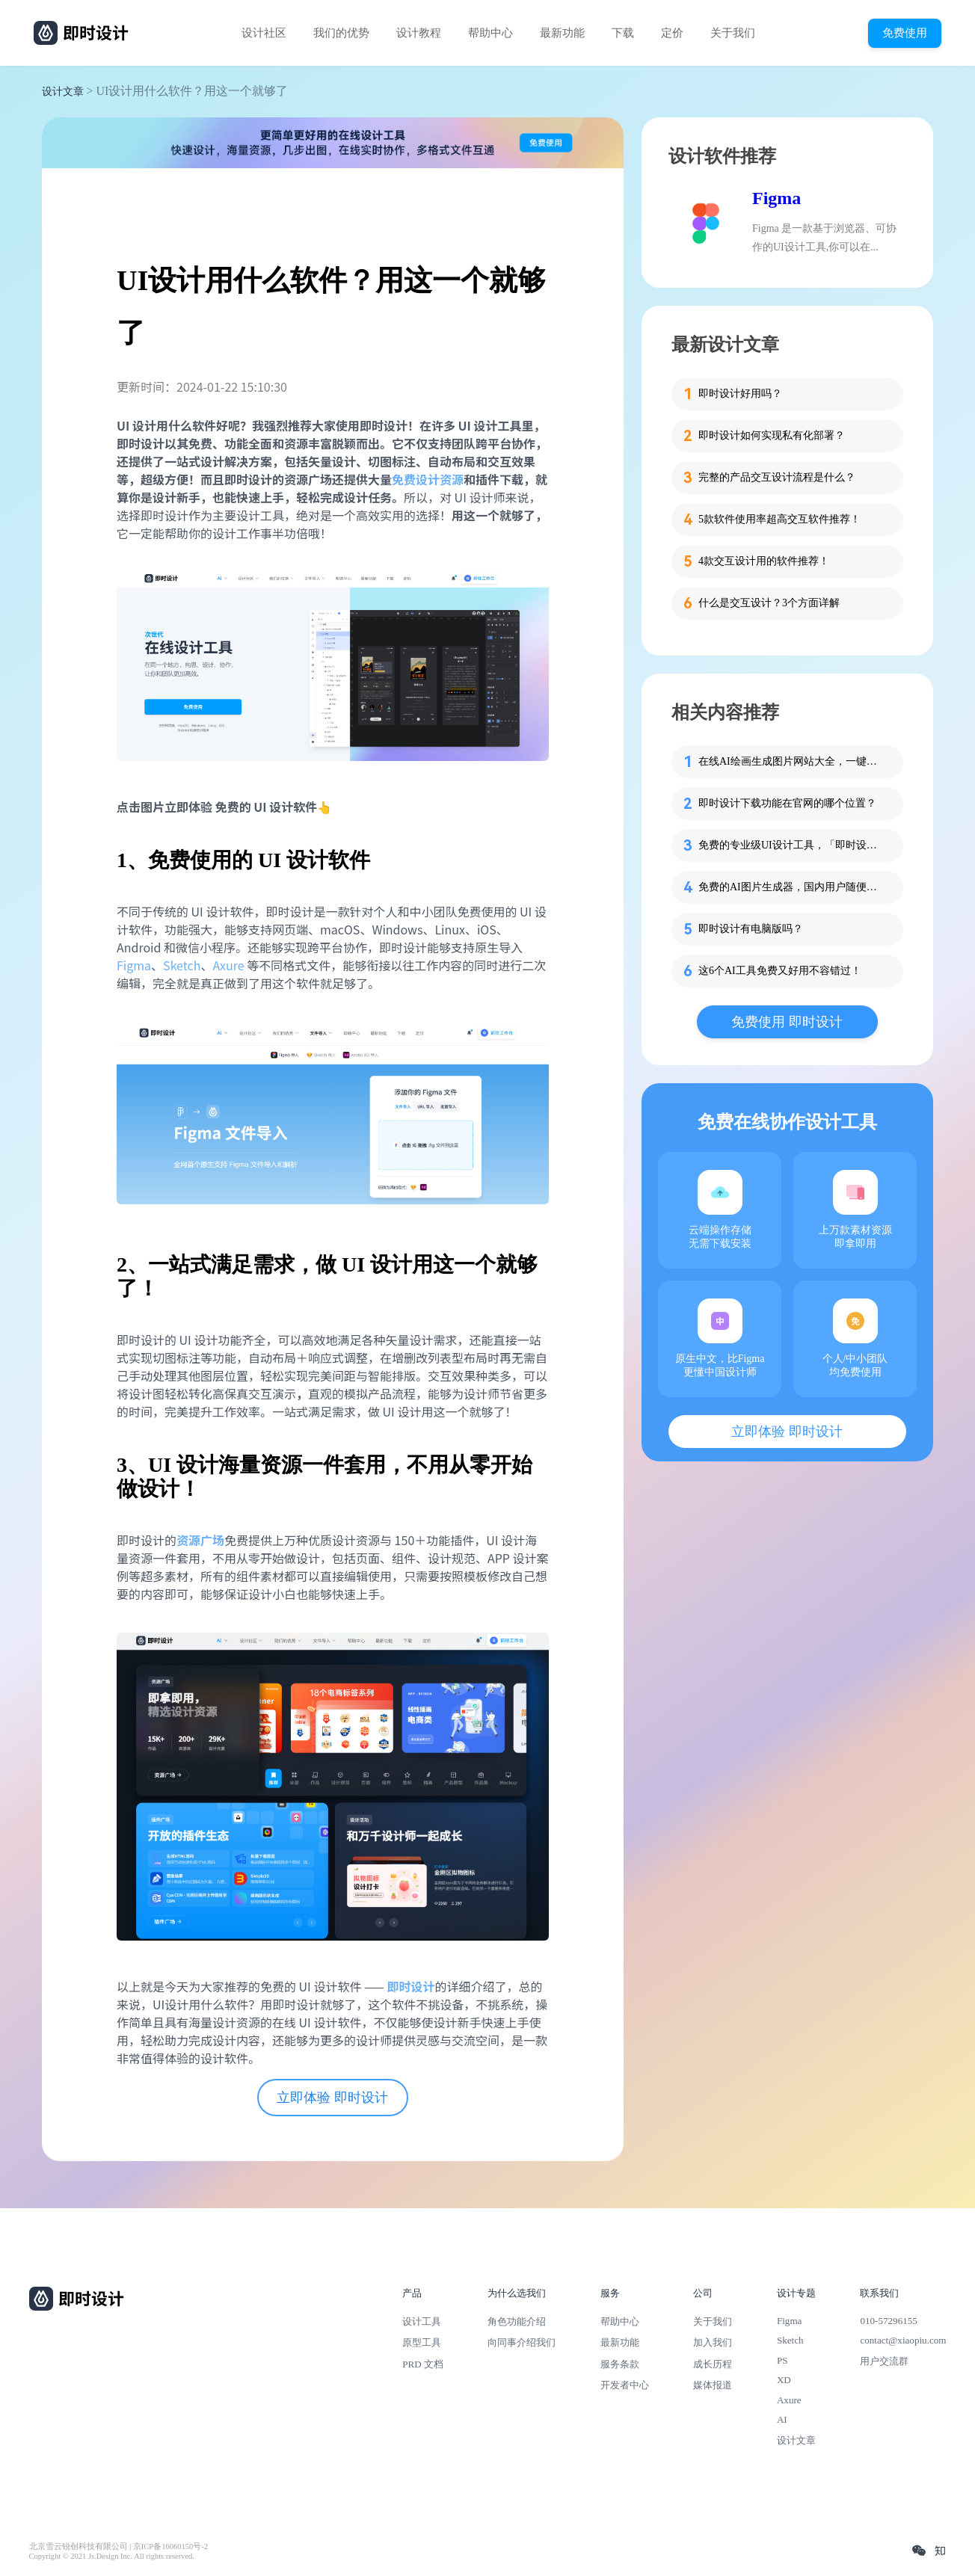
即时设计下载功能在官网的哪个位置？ (787, 803)
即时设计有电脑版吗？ (750, 928)
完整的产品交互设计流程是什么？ (776, 477)
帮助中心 (490, 33)
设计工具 (421, 2321)
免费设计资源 (428, 479)
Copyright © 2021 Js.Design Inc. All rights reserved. (111, 2556)
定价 (672, 33)
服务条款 (619, 2364)
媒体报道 (712, 2385)
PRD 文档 (422, 2364)
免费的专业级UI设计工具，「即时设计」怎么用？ (791, 845)
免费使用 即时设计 (787, 1021)
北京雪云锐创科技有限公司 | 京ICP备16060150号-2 (118, 2546)
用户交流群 (884, 2361)
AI (782, 2419)
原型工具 (421, 2342)
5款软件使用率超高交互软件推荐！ (779, 519)
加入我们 (712, 2342)
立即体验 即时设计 (332, 2097)
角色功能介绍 (517, 2321)
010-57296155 (888, 2320)
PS (782, 2360)
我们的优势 (341, 33)
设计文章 (63, 91)
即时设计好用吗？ (740, 393)
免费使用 (904, 32)
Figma (134, 965)
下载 (623, 33)
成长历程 (712, 2364)
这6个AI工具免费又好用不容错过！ (779, 970)
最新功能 (562, 33)
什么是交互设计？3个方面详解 (769, 602)
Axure (228, 965)
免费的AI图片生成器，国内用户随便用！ (791, 887)
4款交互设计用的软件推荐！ (763, 561)
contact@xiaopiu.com (903, 2340)
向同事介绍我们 (522, 2342)
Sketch (181, 965)
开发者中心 (624, 2385)
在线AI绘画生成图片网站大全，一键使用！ (791, 761)
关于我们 (732, 33)
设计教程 (418, 33)
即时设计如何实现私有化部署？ (771, 435)
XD (784, 2379)
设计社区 (264, 33)
